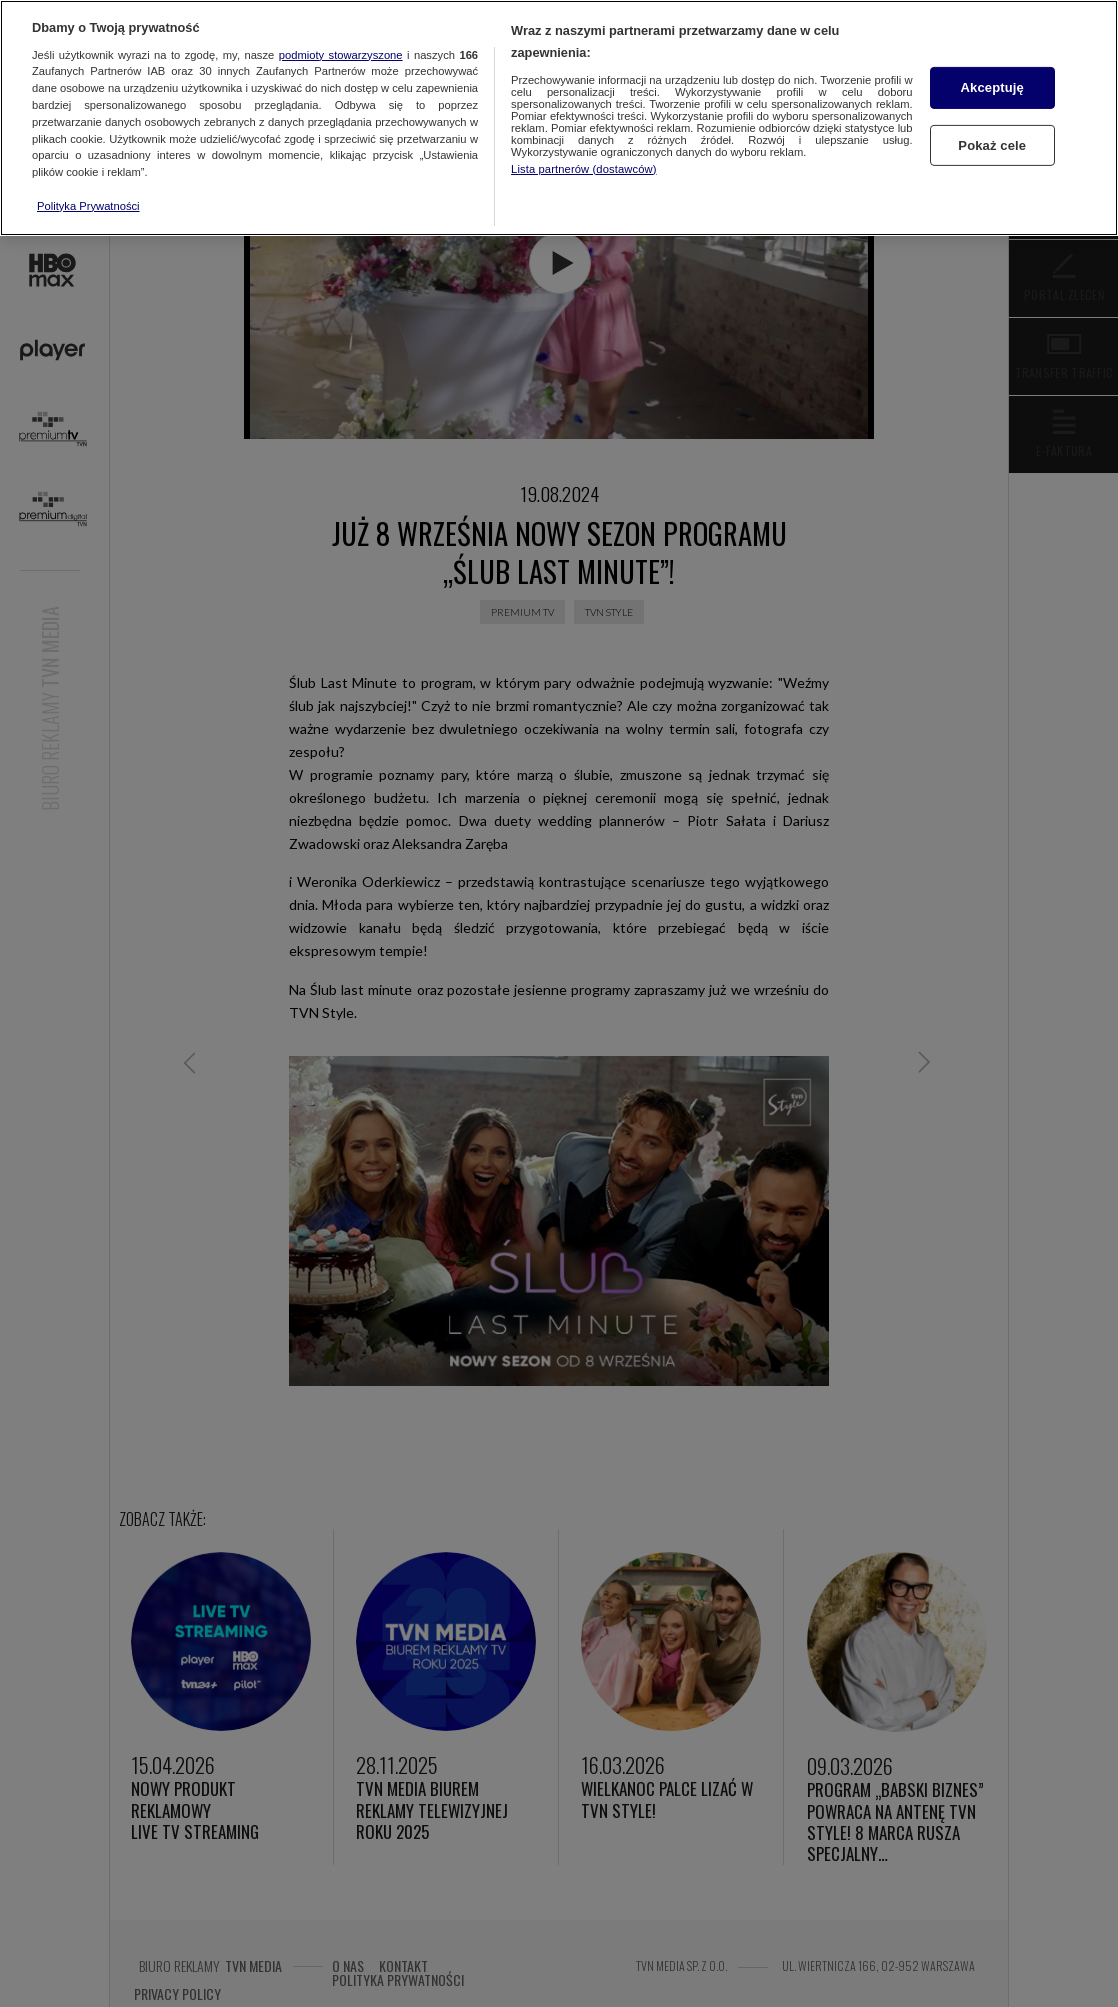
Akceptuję (992, 87)
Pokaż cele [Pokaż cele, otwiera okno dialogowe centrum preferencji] (992, 144)
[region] (559, 118)
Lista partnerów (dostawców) (583, 169)
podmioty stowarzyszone (341, 55)
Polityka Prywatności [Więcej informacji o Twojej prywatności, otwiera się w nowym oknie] (88, 206)
